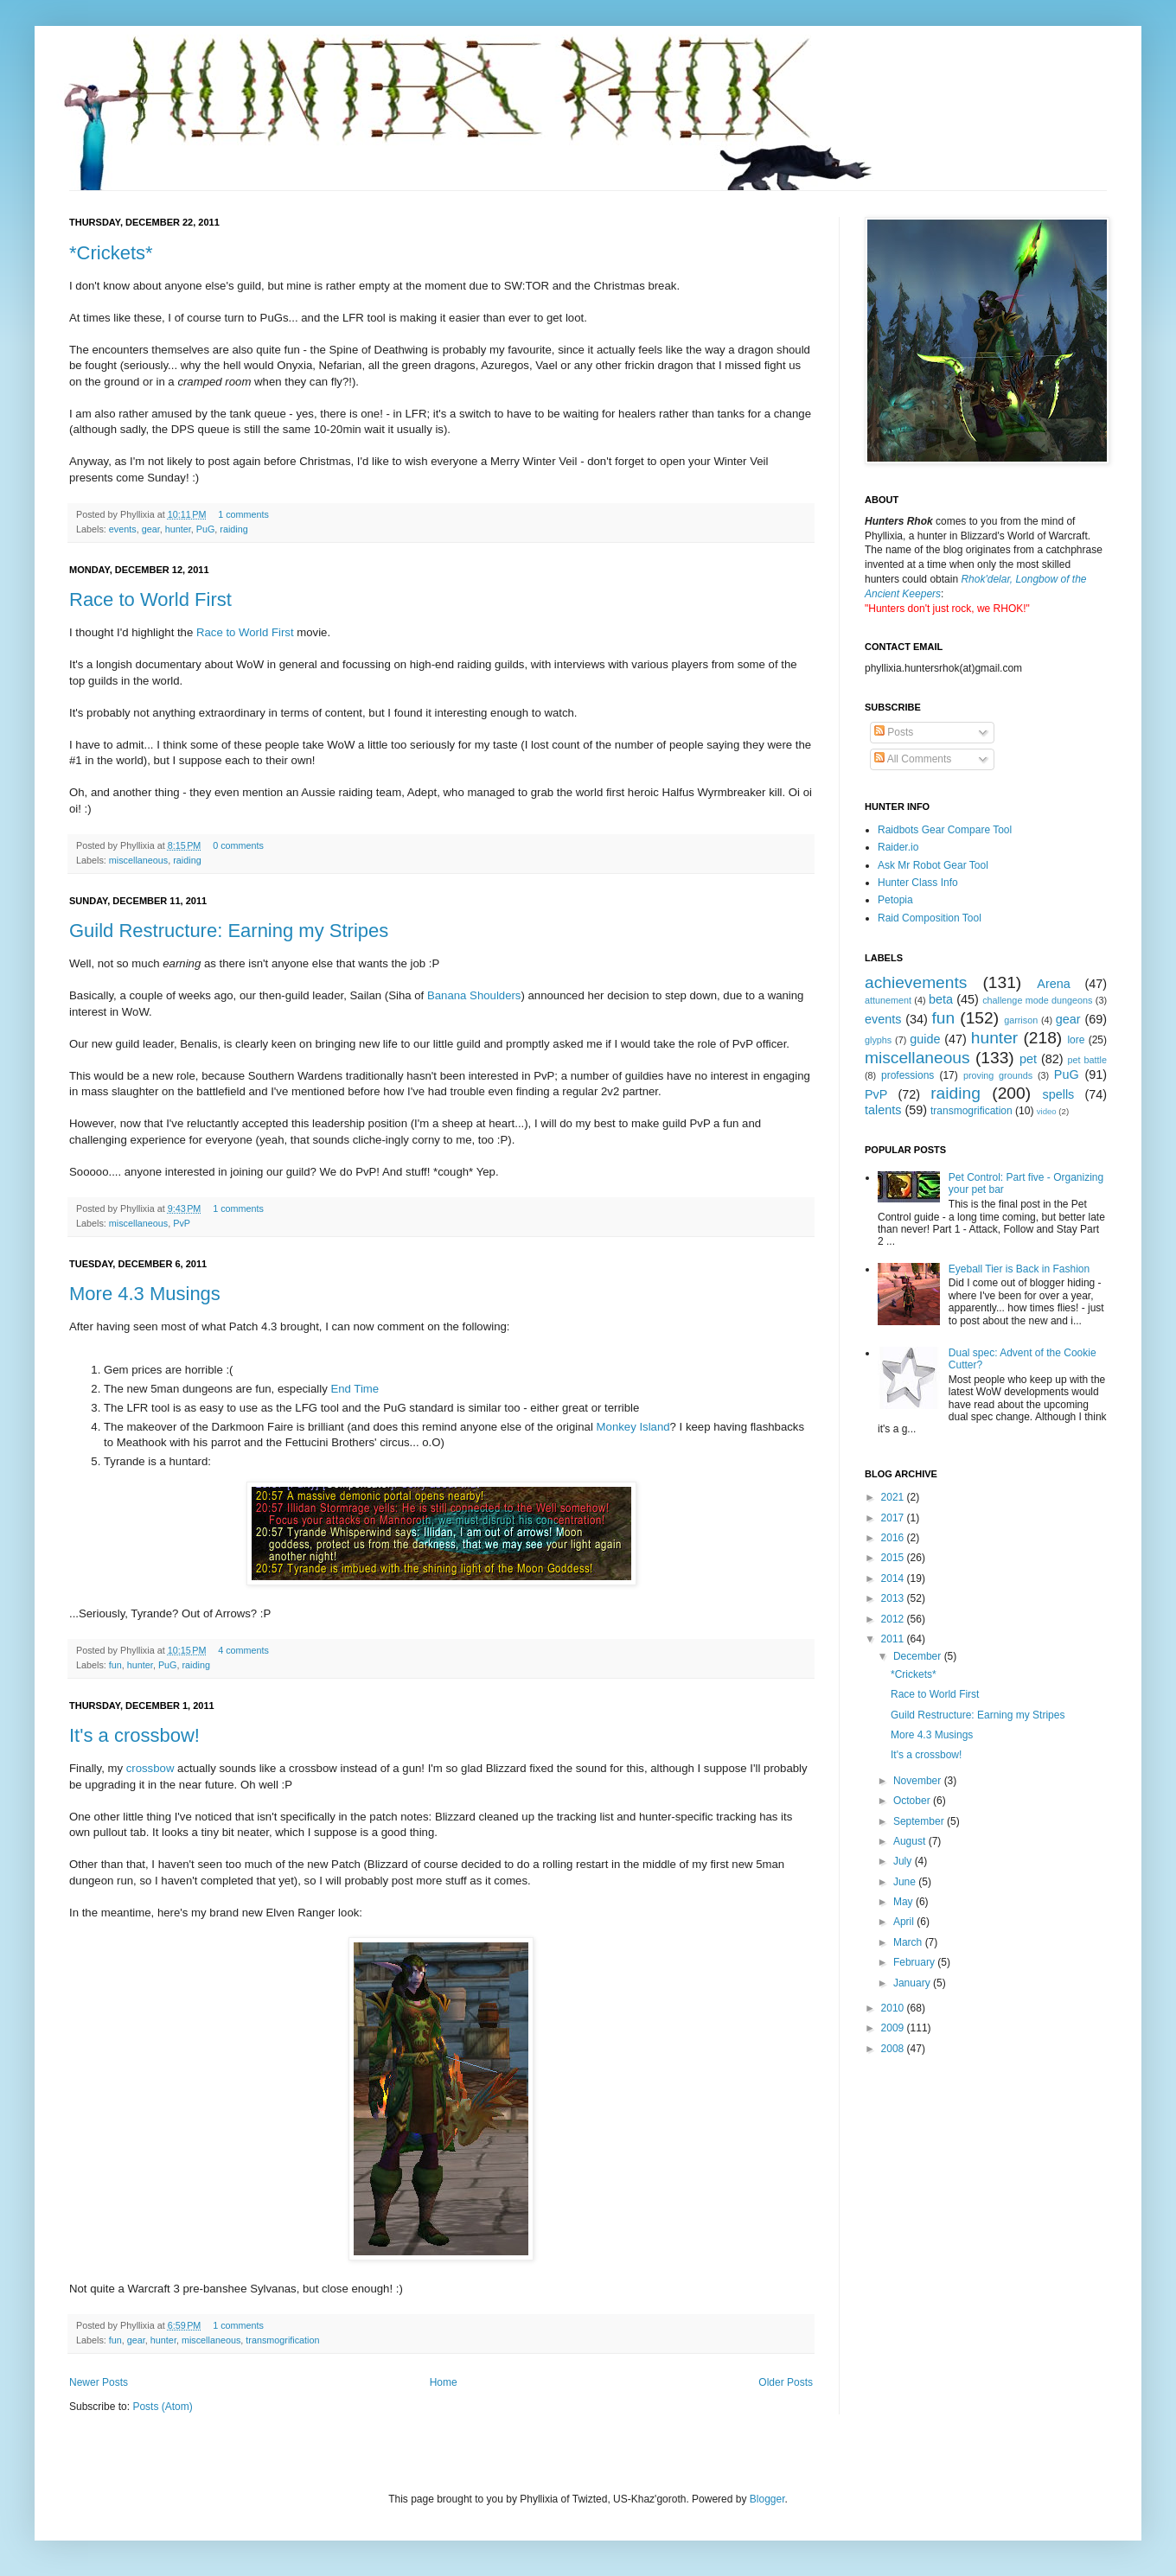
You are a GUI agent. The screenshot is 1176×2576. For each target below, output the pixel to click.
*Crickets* (111, 253)
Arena (1053, 984)
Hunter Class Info (918, 883)
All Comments (912, 759)
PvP (181, 1223)
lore (1075, 1040)
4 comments (243, 1650)
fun (115, 1665)
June (905, 1882)
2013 (894, 1598)
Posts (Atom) (162, 2407)
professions (907, 1075)
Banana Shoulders (474, 995)
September (920, 1821)
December (918, 1656)
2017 (894, 1518)
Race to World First (150, 599)
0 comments (238, 845)
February (915, 1962)
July (904, 1861)
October (913, 1801)
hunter (178, 529)
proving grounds (997, 1075)
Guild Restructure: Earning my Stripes (228, 930)
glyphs (878, 1040)
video (1047, 1111)
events (123, 529)
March (909, 1942)
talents (883, 1110)
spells (1059, 1094)
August (911, 1841)
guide (925, 1039)
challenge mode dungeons (1037, 1000)
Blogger (767, 2499)
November (918, 1781)
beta (941, 999)
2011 (894, 1639)
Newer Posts (98, 2382)
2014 (894, 1578)
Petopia (895, 900)
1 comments (243, 514)
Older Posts (785, 2382)
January (913, 1983)
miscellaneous (138, 860)
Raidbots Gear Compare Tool (945, 830)
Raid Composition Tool (929, 918)
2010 (894, 2008)
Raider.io (898, 847)
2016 (894, 1538)
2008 (894, 2049)
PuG (205, 529)
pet (1028, 1059)
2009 (894, 2028)
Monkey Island (633, 1426)
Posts (893, 732)
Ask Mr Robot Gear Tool (933, 865)
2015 (894, 1558)
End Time (354, 1388)
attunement (888, 1000)
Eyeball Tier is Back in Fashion (1019, 1269)
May (904, 1902)
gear (151, 529)
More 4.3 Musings (144, 1293)
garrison (1021, 1020)
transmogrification (282, 2340)
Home (443, 2382)
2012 (894, 1619)
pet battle (1087, 1060)
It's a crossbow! (134, 1735)
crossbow (150, 1768)
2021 (894, 1497)
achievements (916, 982)
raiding (233, 529)
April (905, 1922)
